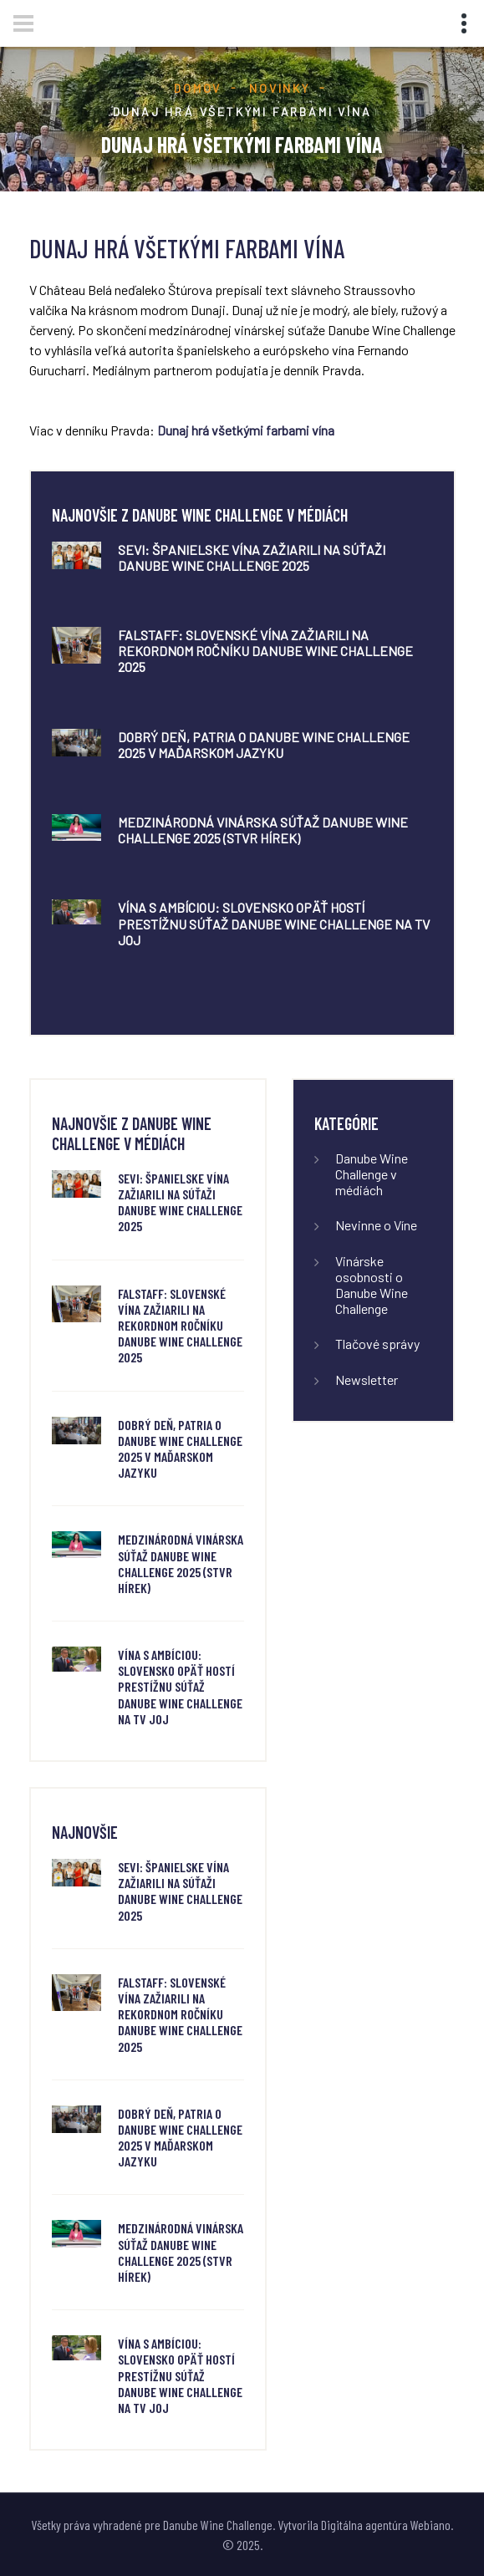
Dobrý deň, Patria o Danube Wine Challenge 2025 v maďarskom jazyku (264, 745)
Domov (198, 88)
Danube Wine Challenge (218, 2525)
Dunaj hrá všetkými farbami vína (247, 430)
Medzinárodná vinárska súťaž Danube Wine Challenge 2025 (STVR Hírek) (263, 830)
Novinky (279, 88)
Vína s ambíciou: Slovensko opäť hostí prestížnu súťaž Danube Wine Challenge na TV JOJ (274, 923)
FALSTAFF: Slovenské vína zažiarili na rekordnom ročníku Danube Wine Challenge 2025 (265, 651)
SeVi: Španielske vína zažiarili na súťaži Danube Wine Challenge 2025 (251, 557)
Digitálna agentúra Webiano (386, 2525)
